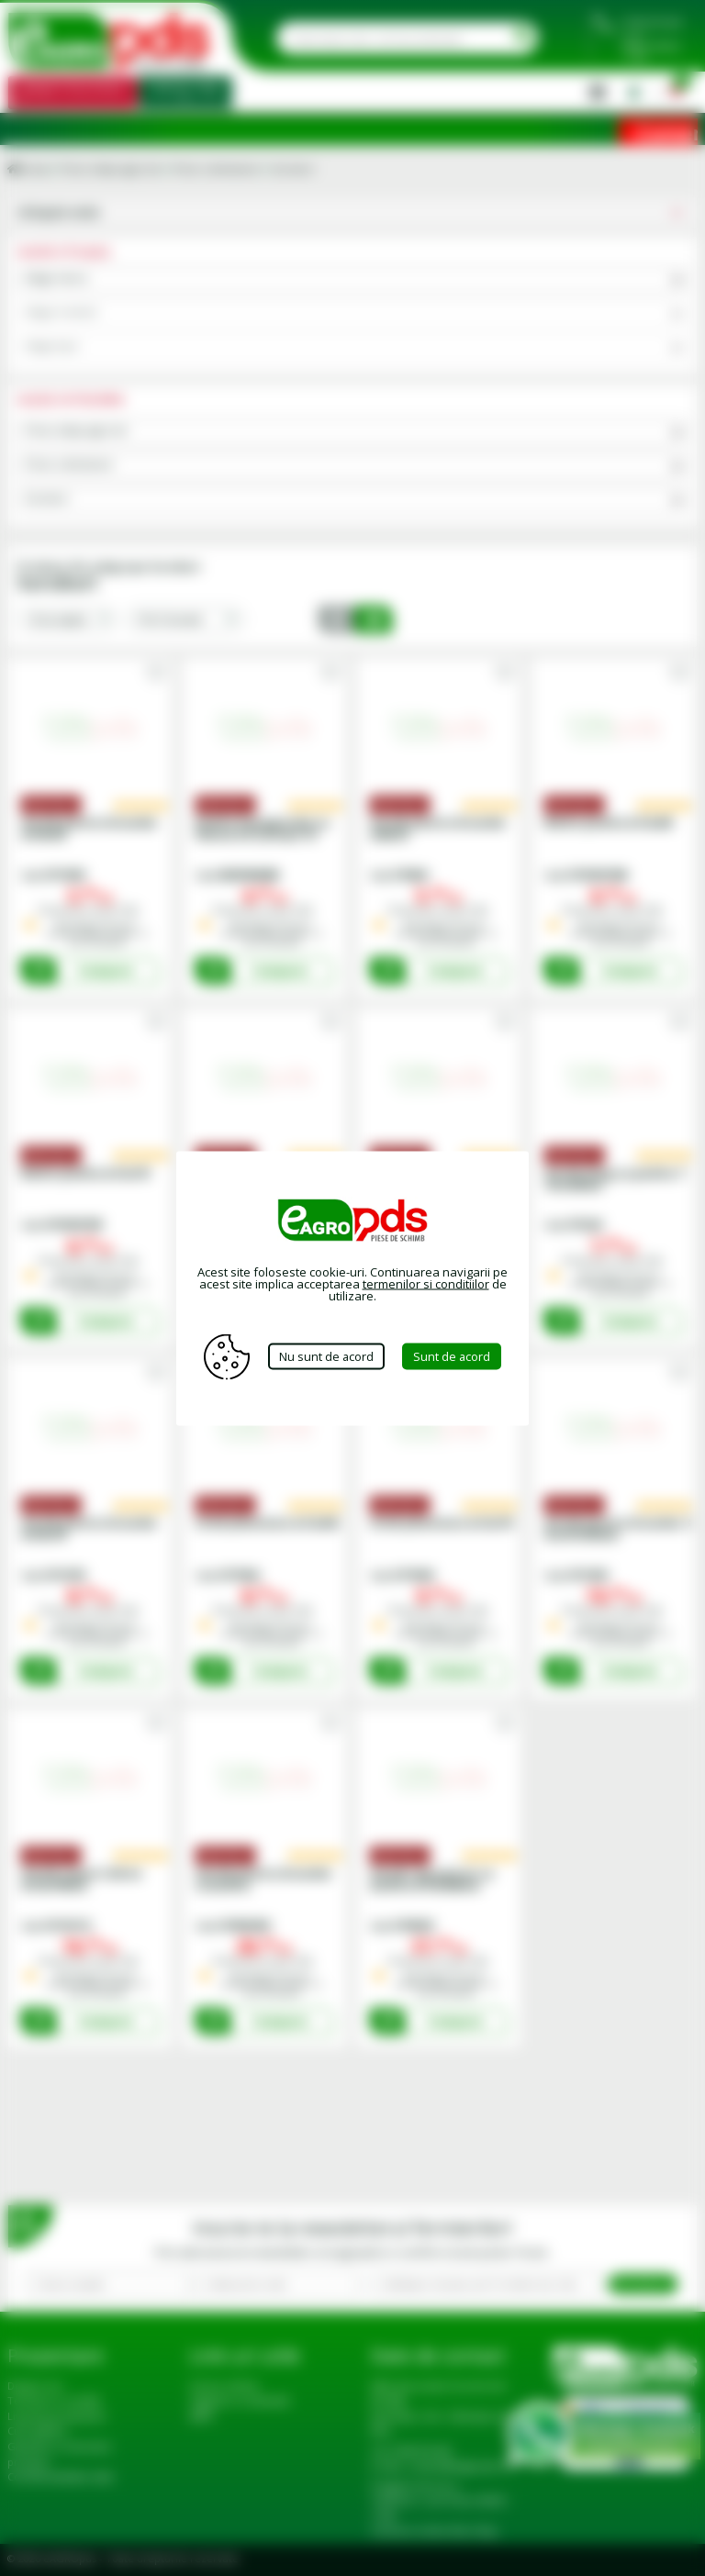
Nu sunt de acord (326, 1356)
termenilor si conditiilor (426, 1283)
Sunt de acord (453, 1356)
